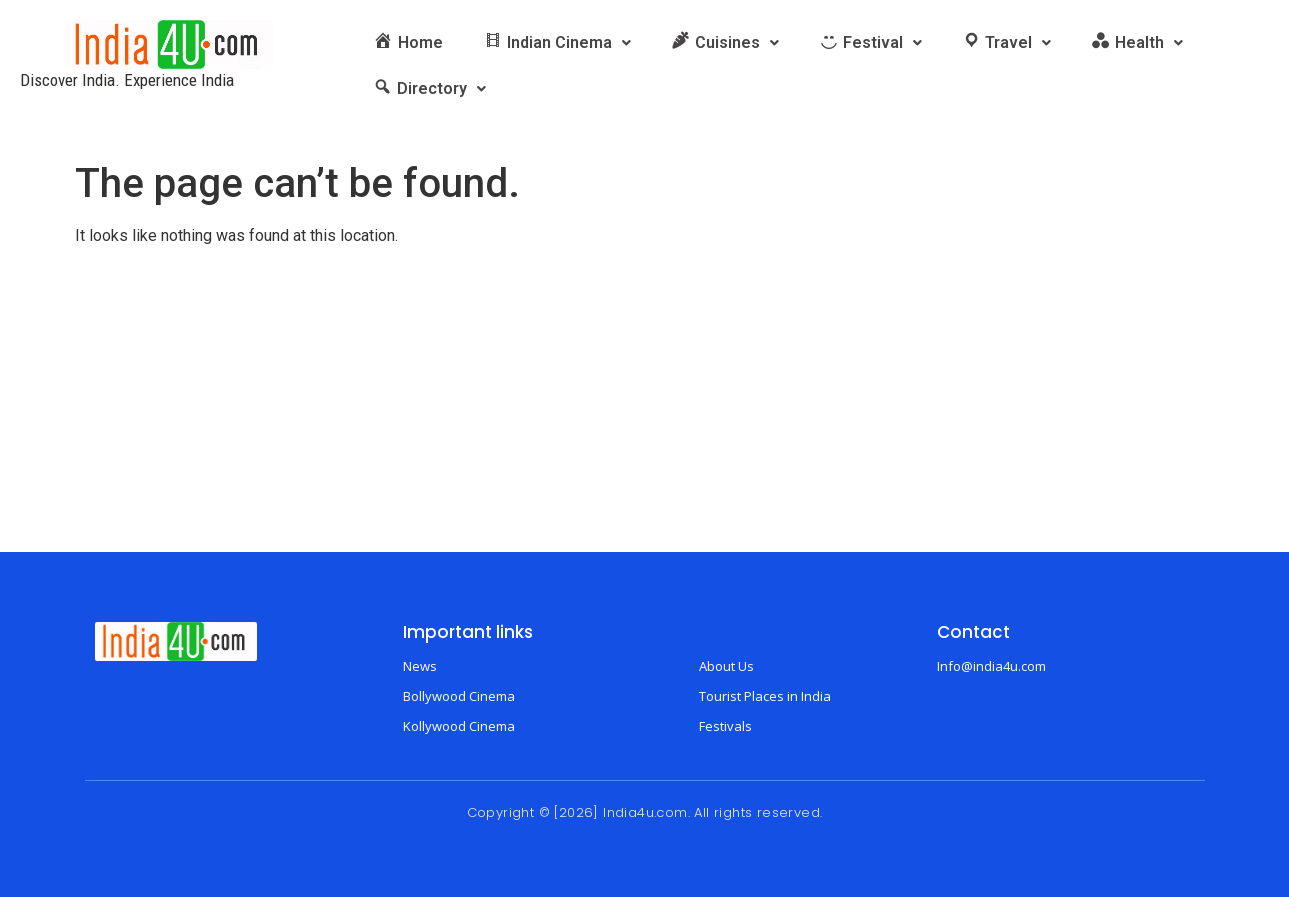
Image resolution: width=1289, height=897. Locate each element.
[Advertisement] (645, 402)
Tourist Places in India (765, 696)
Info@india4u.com (991, 666)
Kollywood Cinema (459, 726)
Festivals (725, 726)
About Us (726, 666)
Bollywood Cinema (459, 696)
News (420, 666)
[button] (557, 43)
